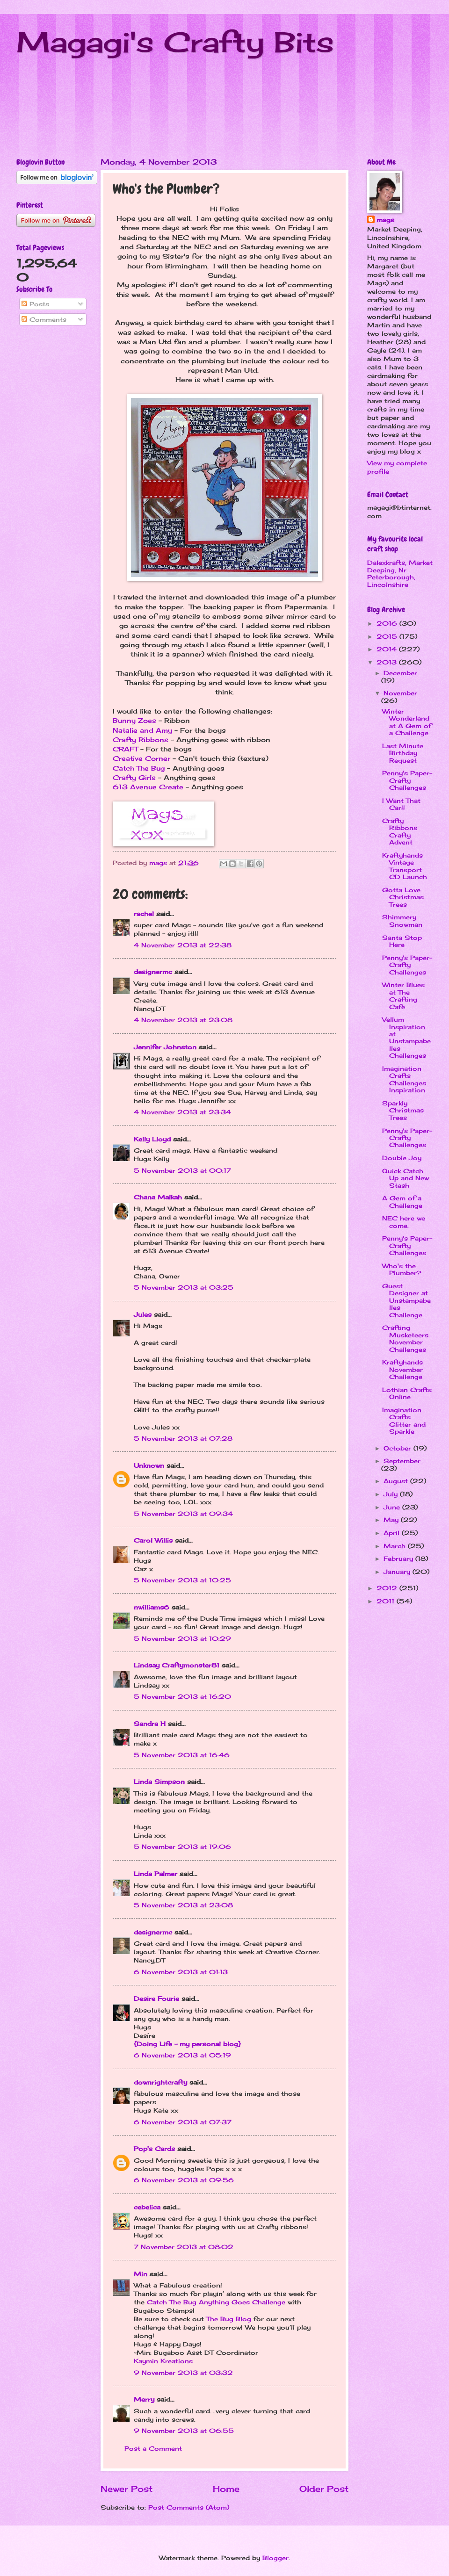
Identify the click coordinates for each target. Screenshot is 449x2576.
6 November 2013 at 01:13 (181, 1972)
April (393, 1533)
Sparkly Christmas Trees (403, 1110)
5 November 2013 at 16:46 (182, 1755)
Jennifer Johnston (165, 1047)
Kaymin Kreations (163, 2361)
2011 (387, 1601)
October (398, 1448)
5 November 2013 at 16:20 (182, 1696)
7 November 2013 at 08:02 (183, 2247)
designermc (153, 971)
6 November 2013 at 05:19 (182, 2055)
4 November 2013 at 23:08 (183, 1020)
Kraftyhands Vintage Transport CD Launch (404, 865)
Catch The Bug (139, 768)
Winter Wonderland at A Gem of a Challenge (406, 721)
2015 (388, 636)
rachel (144, 913)
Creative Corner (141, 758)
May (392, 1519)
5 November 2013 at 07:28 (183, 1438)
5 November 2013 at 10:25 (182, 1580)
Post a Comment (153, 2448)
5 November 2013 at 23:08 (183, 1905)
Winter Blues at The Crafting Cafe (403, 995)
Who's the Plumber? (401, 1269)
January (398, 1571)
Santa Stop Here (402, 941)
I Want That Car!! (401, 804)
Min (140, 2274)
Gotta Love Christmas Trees (403, 897)
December (400, 673)
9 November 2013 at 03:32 (183, 2372)
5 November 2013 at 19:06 (182, 1846)
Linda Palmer (155, 1873)
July (392, 1494)
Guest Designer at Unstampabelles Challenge (406, 1300)
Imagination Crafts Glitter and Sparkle (404, 1420)
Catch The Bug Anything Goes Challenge (216, 2302)
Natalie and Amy (142, 730)
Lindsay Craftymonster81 (176, 1665)
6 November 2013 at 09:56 (184, 2180)
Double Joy (401, 1158)
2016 (388, 623)
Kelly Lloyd (152, 1139)
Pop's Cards (154, 2148)
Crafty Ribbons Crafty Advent (399, 831)
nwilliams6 (151, 1607)
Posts (35, 304)
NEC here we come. (403, 1221)
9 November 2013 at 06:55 (184, 2430)
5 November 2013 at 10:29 (182, 1638)
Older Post (323, 2488)
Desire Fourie (156, 1998)
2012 (388, 1588)
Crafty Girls (134, 777)
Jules (143, 1314)
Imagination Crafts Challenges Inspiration (404, 1079)
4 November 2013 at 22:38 (183, 945)
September (402, 1461)
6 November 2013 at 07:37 (183, 2122)
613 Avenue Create (148, 787)
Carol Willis (153, 1540)
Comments (44, 319)
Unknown (149, 1465)
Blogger (275, 2558)
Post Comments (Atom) (188, 2507)
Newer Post (126, 2488)
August (397, 1481)
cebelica (147, 2207)
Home (226, 2488)
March (396, 1546)
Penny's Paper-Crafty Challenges (407, 780)
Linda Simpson (159, 1781)
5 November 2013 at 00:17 (182, 1170)
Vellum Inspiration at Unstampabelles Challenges (406, 1037)
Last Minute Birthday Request (402, 753)
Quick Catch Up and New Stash (405, 1178)
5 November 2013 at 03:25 (183, 1287)
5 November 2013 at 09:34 (183, 1513)
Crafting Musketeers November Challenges (405, 1338)
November (400, 693)
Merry (144, 2399)
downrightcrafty (160, 2082)
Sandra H (150, 1723)
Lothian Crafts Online (407, 1393)
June (393, 1507)
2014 (388, 649)
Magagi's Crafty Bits (175, 42)
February (399, 1558)
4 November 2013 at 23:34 (182, 1112)
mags (385, 220)
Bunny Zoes (134, 720)
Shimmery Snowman (402, 920)
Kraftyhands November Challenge (402, 1369)
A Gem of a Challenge (402, 1201)
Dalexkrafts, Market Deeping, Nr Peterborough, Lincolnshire (400, 573)
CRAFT (125, 749)
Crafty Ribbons (140, 739)
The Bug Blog (229, 2319)
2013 (388, 662)
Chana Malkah (158, 1197)
